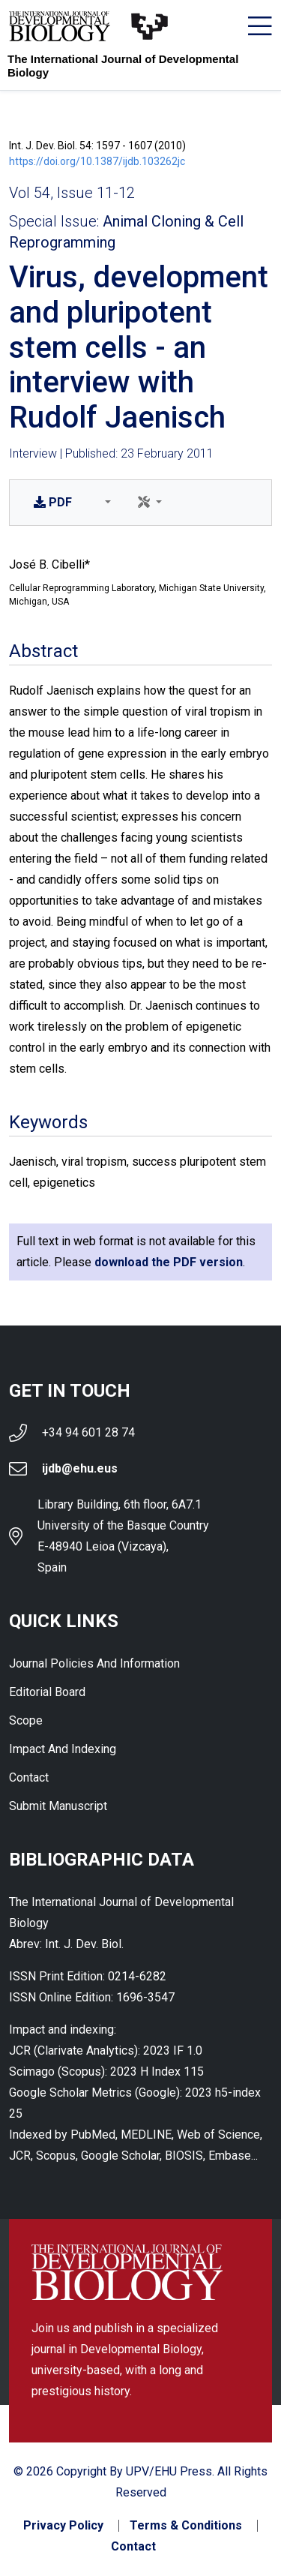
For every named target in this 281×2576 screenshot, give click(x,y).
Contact (29, 1777)
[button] (105, 502)
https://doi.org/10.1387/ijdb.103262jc (97, 161)
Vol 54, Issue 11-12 (72, 193)
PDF (53, 502)
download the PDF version (168, 1262)
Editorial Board (47, 1692)
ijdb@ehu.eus (80, 1468)
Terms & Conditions (186, 2526)
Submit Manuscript (58, 1806)
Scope (26, 1720)
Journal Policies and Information (94, 1663)
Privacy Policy (63, 2526)
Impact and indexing (62, 1749)
